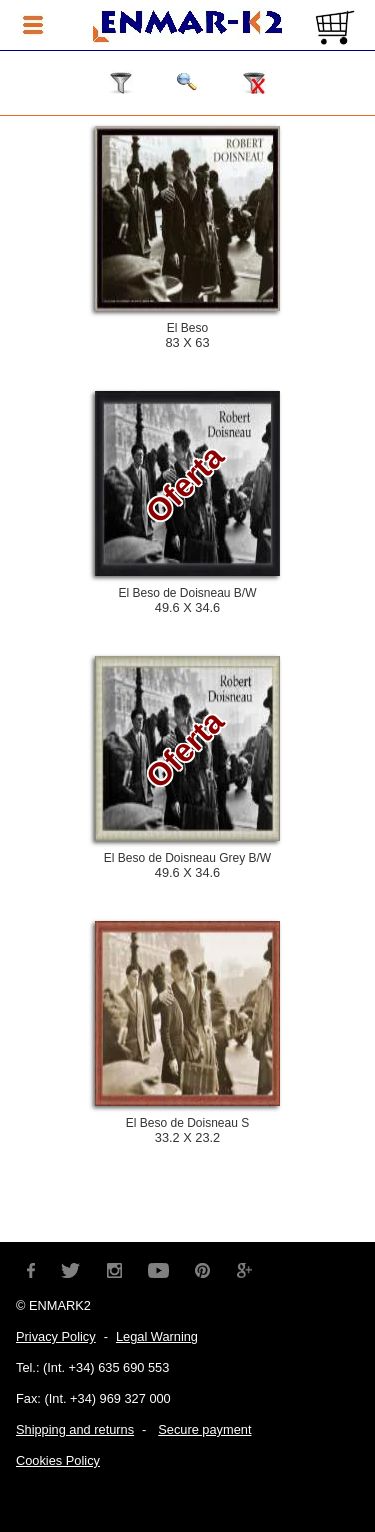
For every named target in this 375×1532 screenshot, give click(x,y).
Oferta (185, 484)
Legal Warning (157, 1336)
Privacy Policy (56, 1336)
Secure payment (204, 1429)
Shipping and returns (75, 1429)
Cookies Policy (58, 1460)
